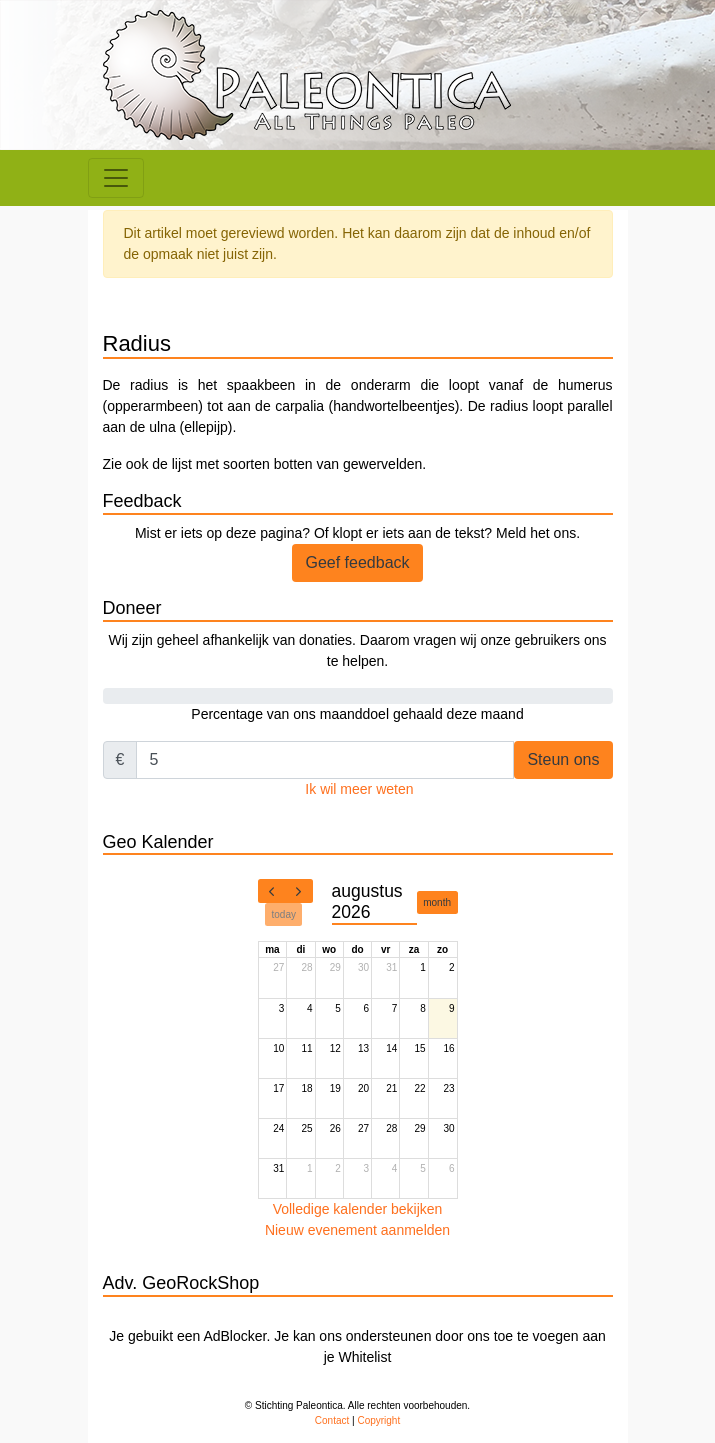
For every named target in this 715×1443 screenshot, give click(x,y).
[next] (299, 891)
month (437, 902)
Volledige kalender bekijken (358, 1209)
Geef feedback (357, 562)
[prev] (272, 891)
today (284, 914)
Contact (332, 1420)
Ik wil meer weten (359, 789)
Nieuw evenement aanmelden (357, 1230)
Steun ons (563, 759)
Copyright (378, 1420)
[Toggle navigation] (116, 178)
